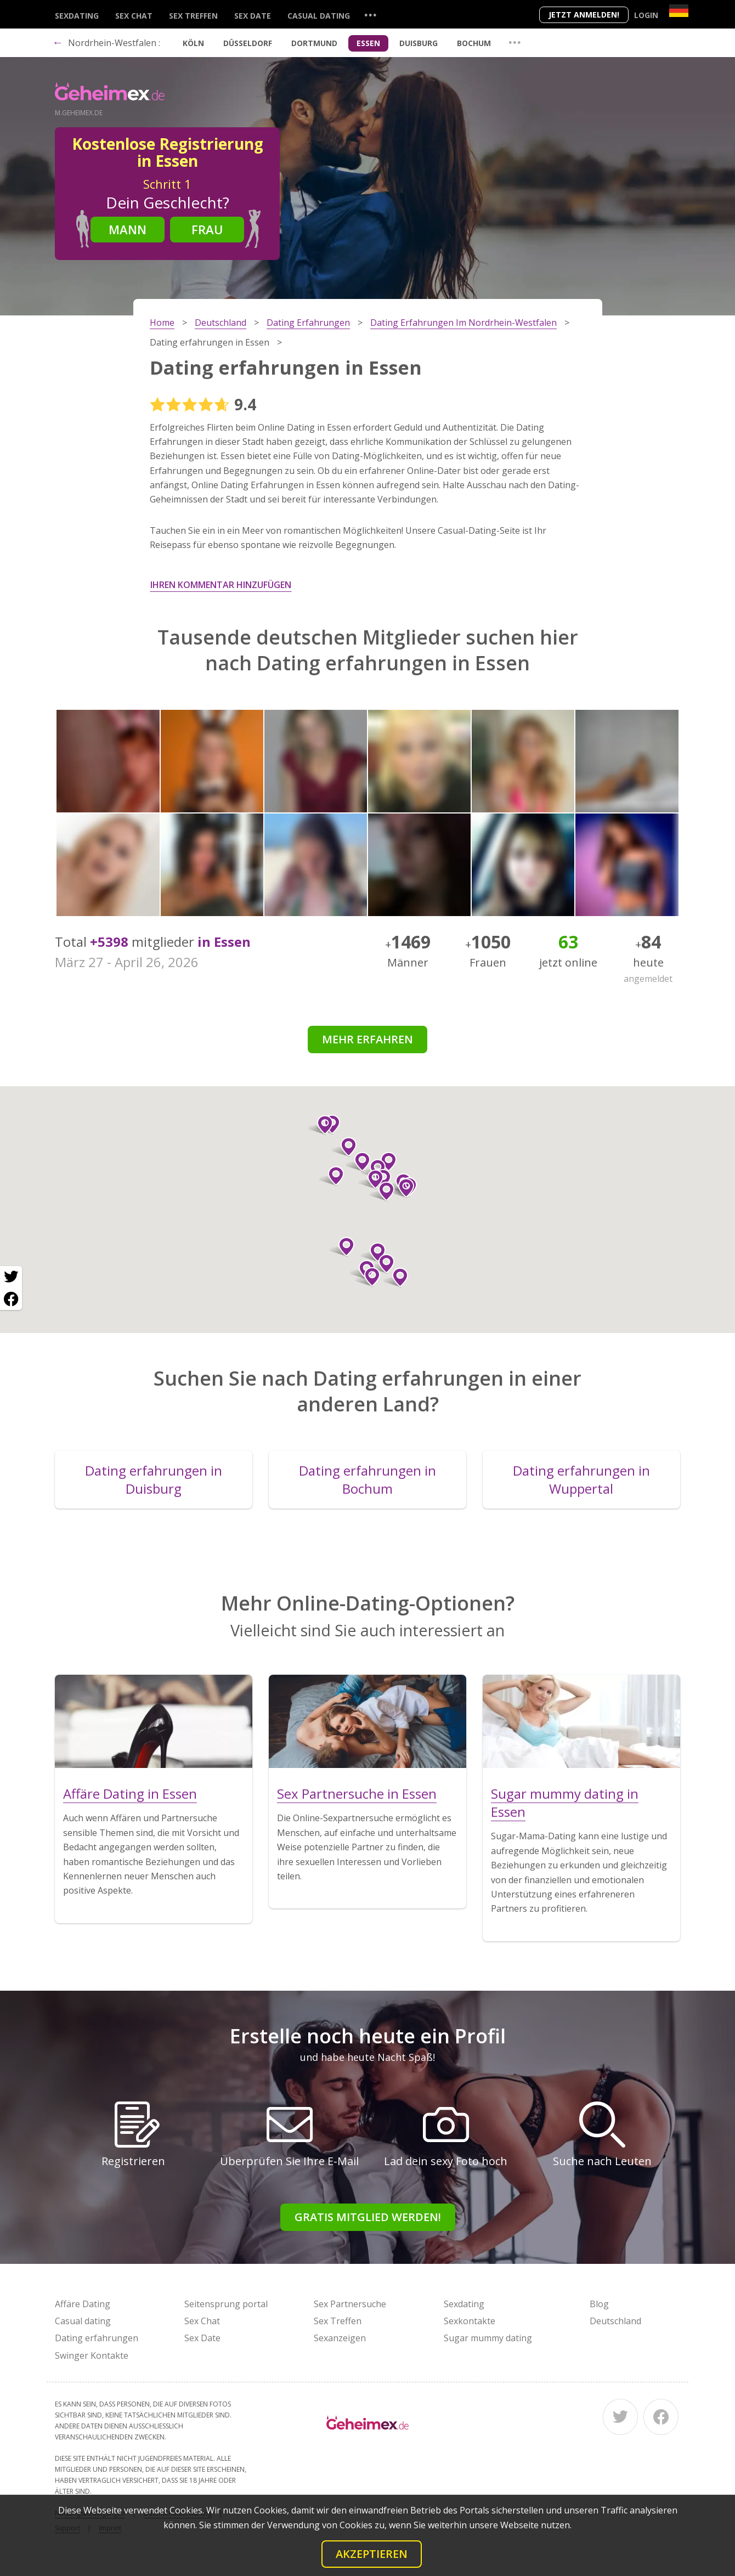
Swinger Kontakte (91, 2355)
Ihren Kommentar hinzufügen (220, 585)
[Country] (678, 10)
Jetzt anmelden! (584, 14)
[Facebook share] (11, 1299)
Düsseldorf (247, 43)
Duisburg (418, 43)
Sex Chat (133, 15)
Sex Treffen (193, 15)
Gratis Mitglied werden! (368, 2217)
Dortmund (314, 43)
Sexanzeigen (340, 2338)
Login (646, 15)
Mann (127, 229)
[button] (342, 1247)
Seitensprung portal (226, 2304)
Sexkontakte (469, 2321)
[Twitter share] (11, 1277)
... (370, 14)
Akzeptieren (372, 2553)
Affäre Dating (82, 2304)
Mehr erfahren (367, 1039)
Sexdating (77, 15)
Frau (207, 229)
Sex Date (252, 15)
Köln (193, 43)
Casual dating (318, 15)
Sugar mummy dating (488, 2338)
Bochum (474, 43)
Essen (368, 43)
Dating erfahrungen (96, 2338)
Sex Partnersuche (350, 2304)
